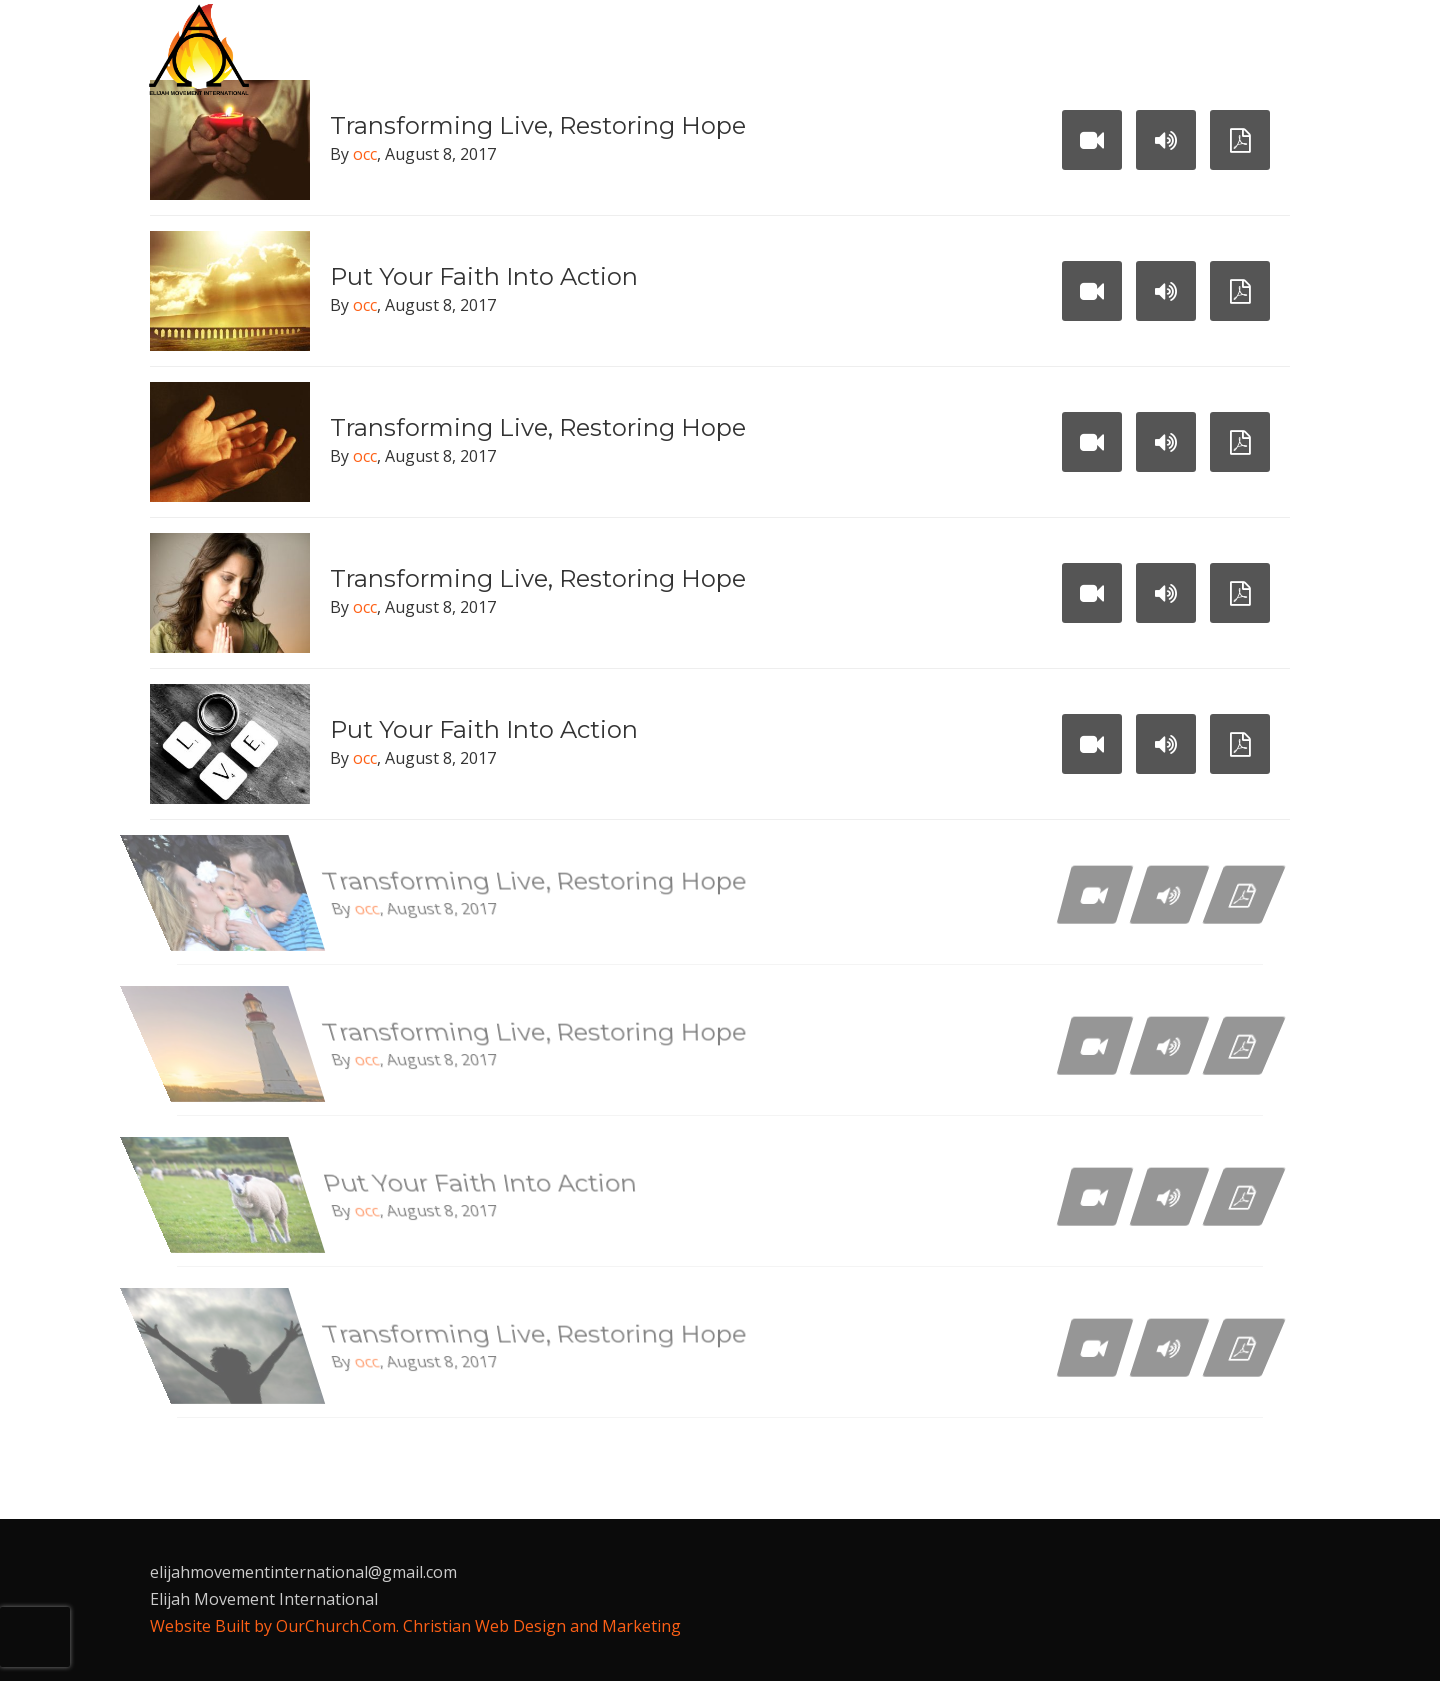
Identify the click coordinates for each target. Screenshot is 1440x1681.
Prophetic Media (1133, 50)
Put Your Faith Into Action (484, 276)
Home (479, 50)
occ (365, 154)
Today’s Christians (945, 50)
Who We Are (585, 50)
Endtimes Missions (749, 50)
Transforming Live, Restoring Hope (538, 427)
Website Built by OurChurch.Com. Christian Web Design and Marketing (415, 1626)
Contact (494, 109)
